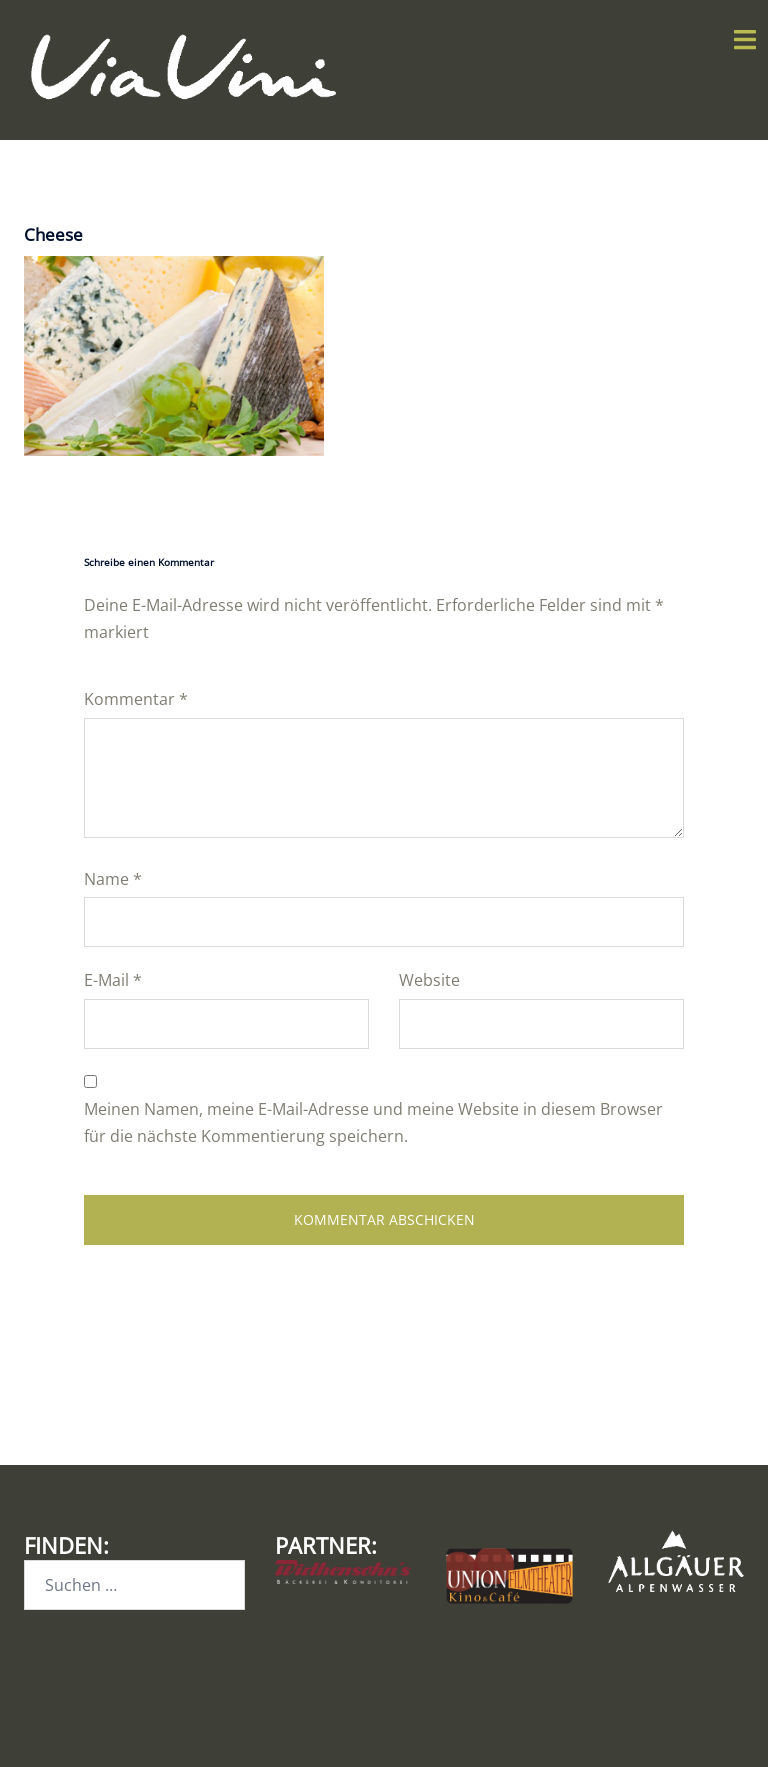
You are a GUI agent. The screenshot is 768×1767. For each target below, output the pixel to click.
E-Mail (113, 980)
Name (113, 879)
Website (429, 980)
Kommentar (136, 699)
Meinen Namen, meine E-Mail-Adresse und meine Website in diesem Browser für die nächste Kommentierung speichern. (373, 1122)
